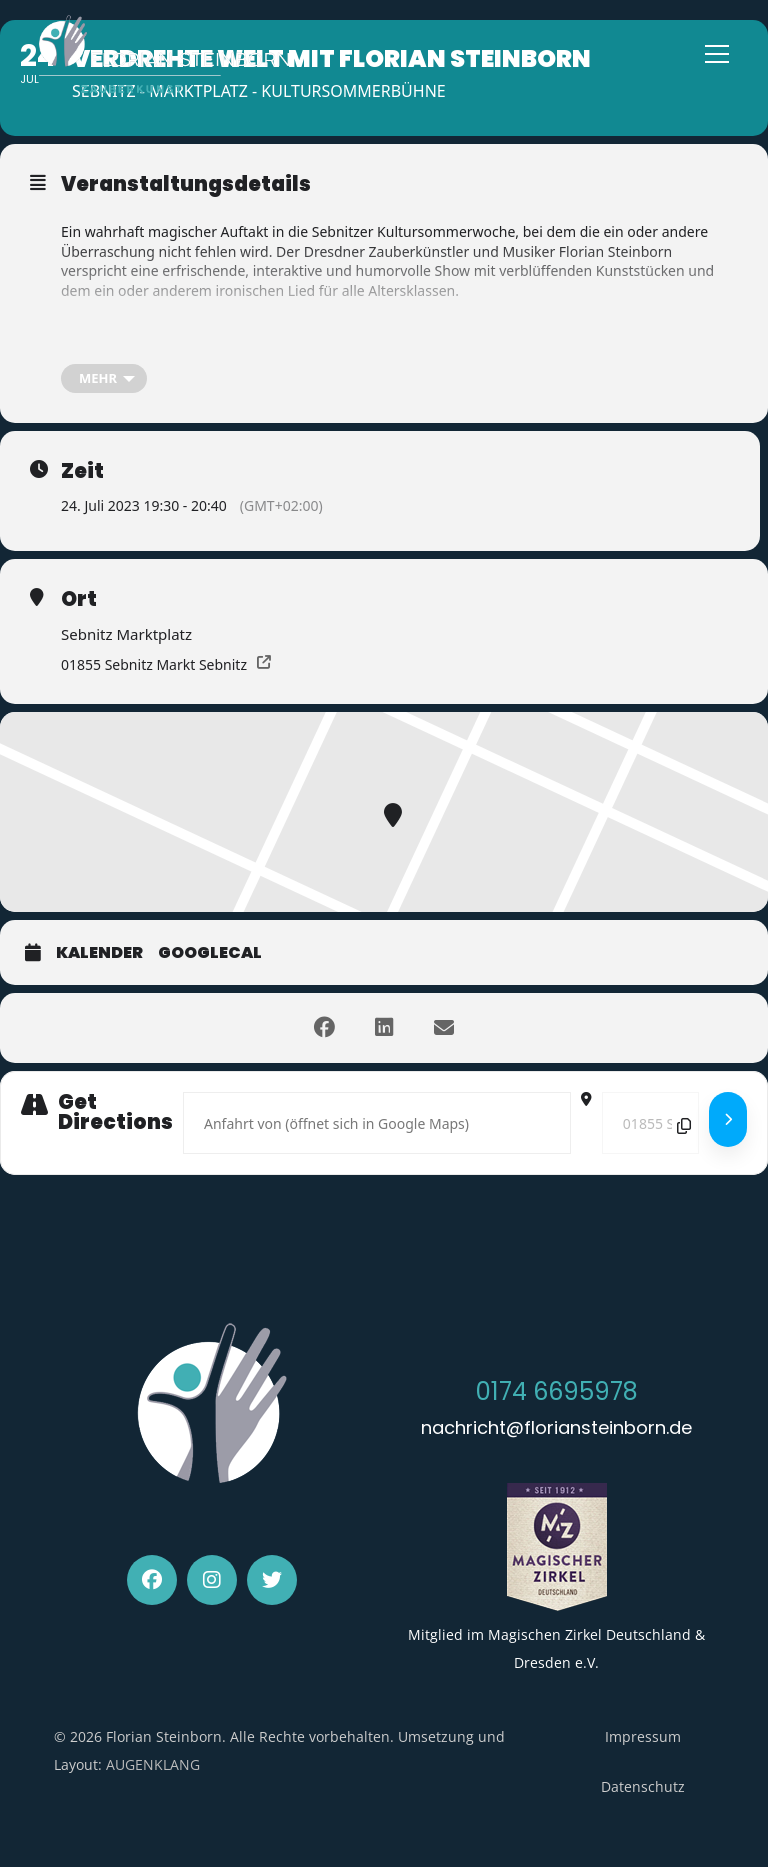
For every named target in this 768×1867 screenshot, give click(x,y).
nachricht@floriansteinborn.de (556, 1427)
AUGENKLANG (153, 1764)
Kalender (99, 953)
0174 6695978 (557, 1391)
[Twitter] (272, 1580)
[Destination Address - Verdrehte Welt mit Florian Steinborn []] (650, 1123)
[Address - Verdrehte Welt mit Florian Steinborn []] (377, 1123)
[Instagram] (212, 1580)
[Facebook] (152, 1580)
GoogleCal (210, 953)
